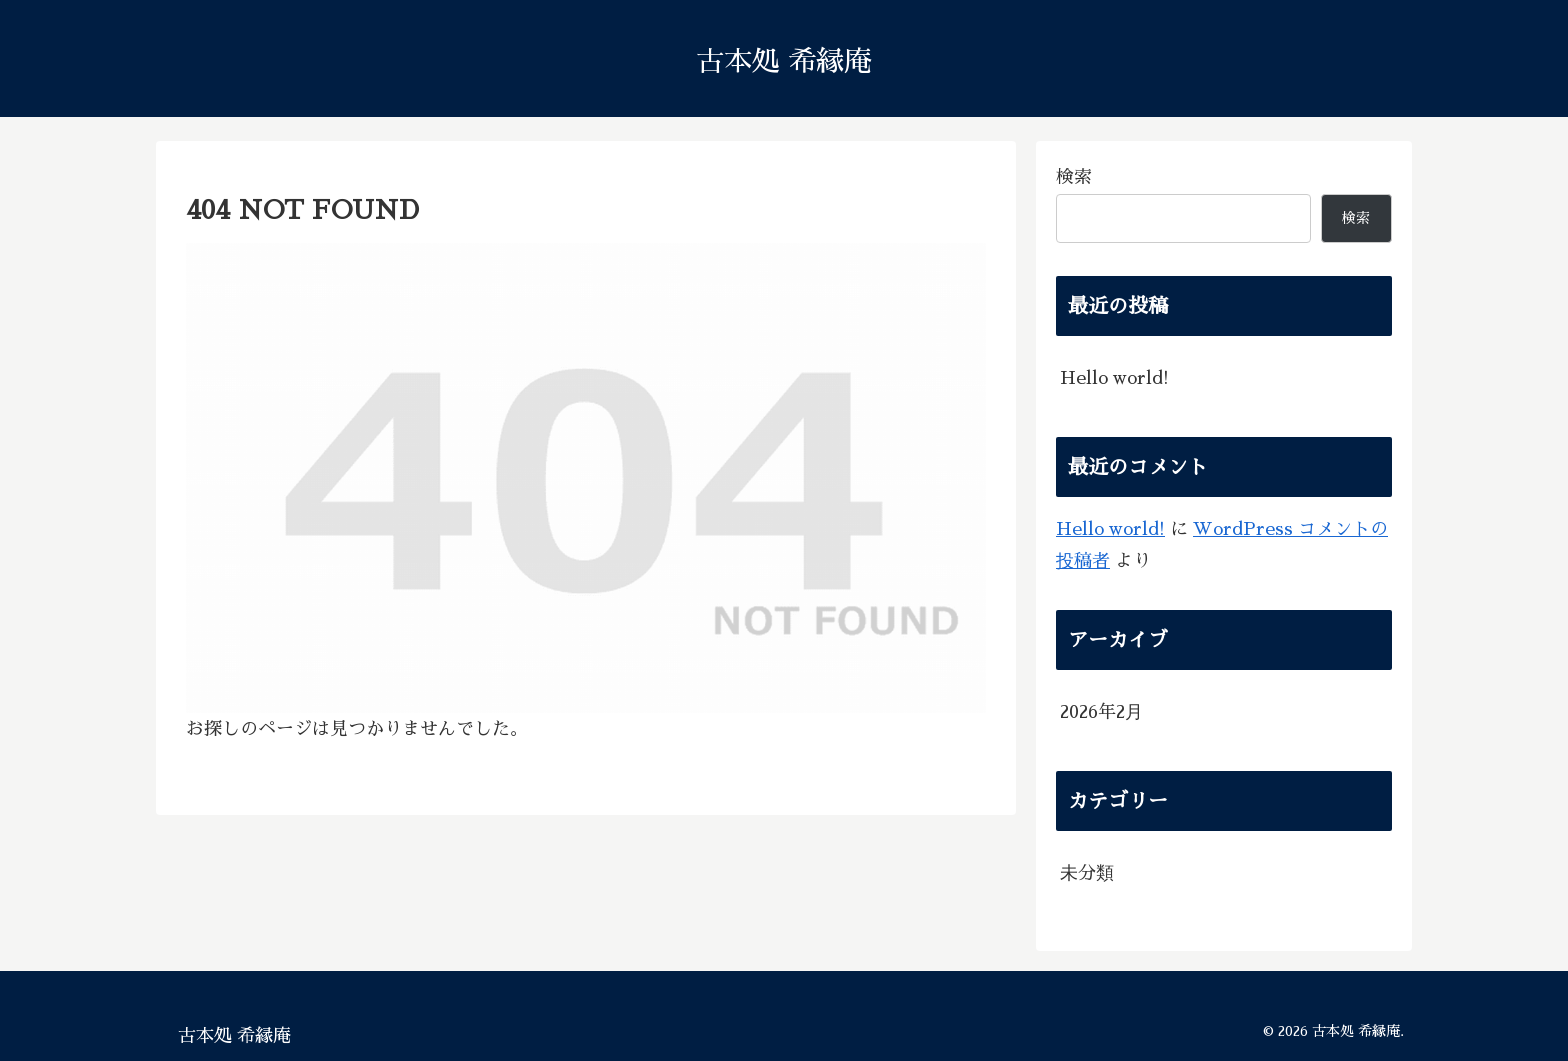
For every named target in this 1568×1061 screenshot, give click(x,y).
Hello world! (1114, 378)
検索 (1074, 177)
